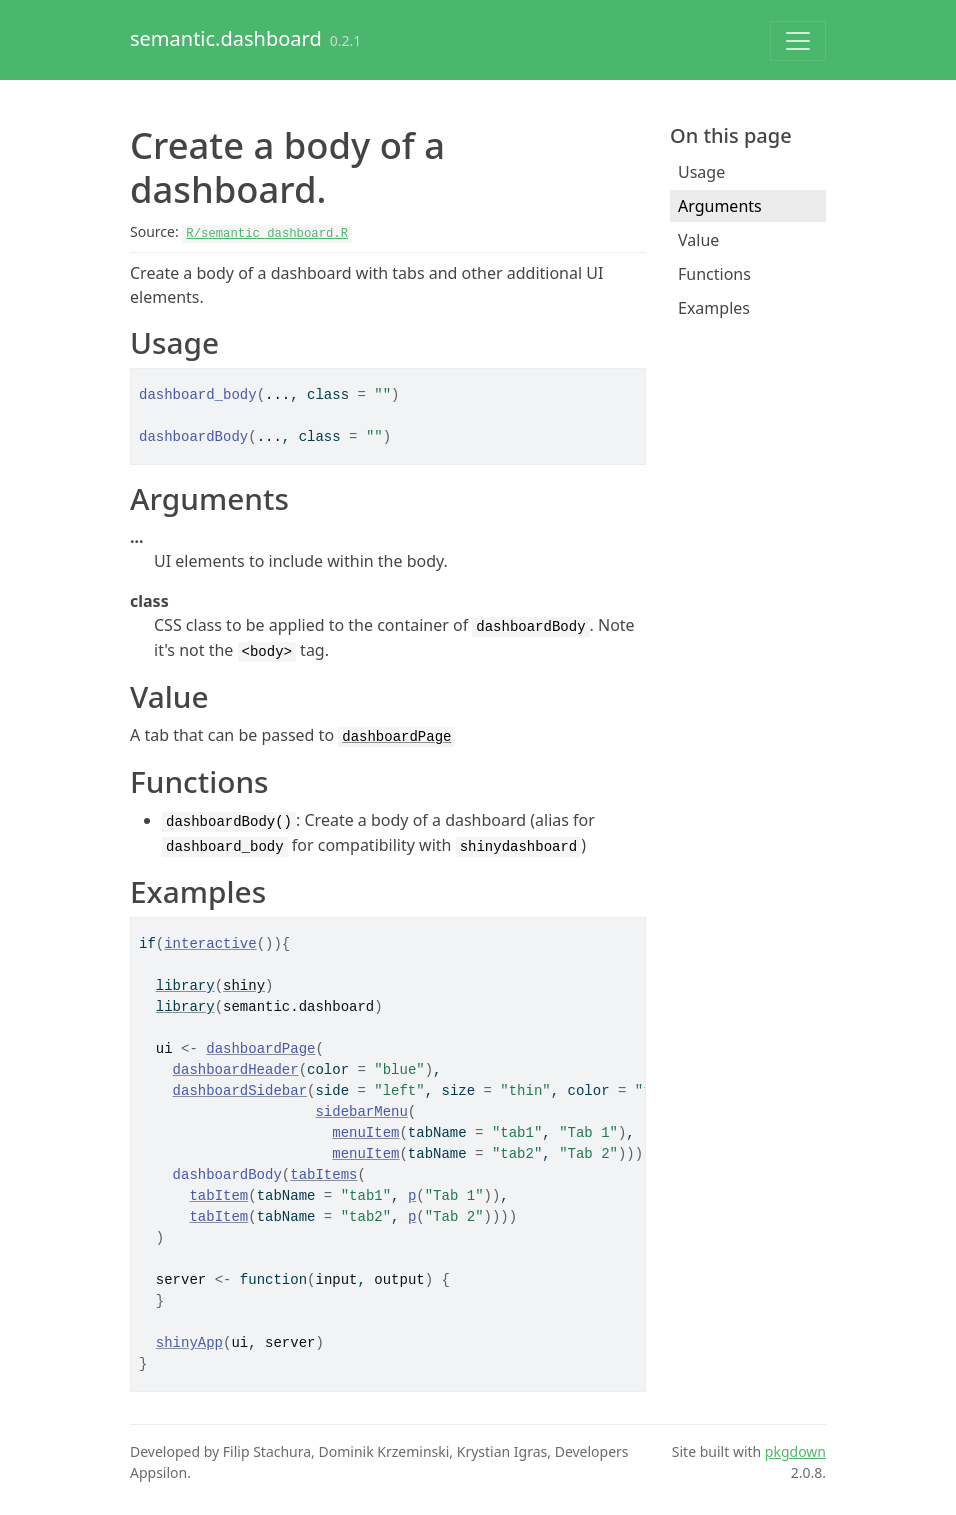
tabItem (218, 1196)
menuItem (365, 1133)
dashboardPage (396, 737)
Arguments (720, 206)
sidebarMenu (361, 1112)
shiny (244, 986)
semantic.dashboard (226, 38)
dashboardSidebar (240, 1091)
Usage (701, 172)
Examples (714, 308)
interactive (210, 944)
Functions (714, 274)
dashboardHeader (236, 1070)
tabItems (323, 1175)
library (185, 986)
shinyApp (189, 1343)
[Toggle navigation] (798, 41)
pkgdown (795, 1451)
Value (698, 240)
